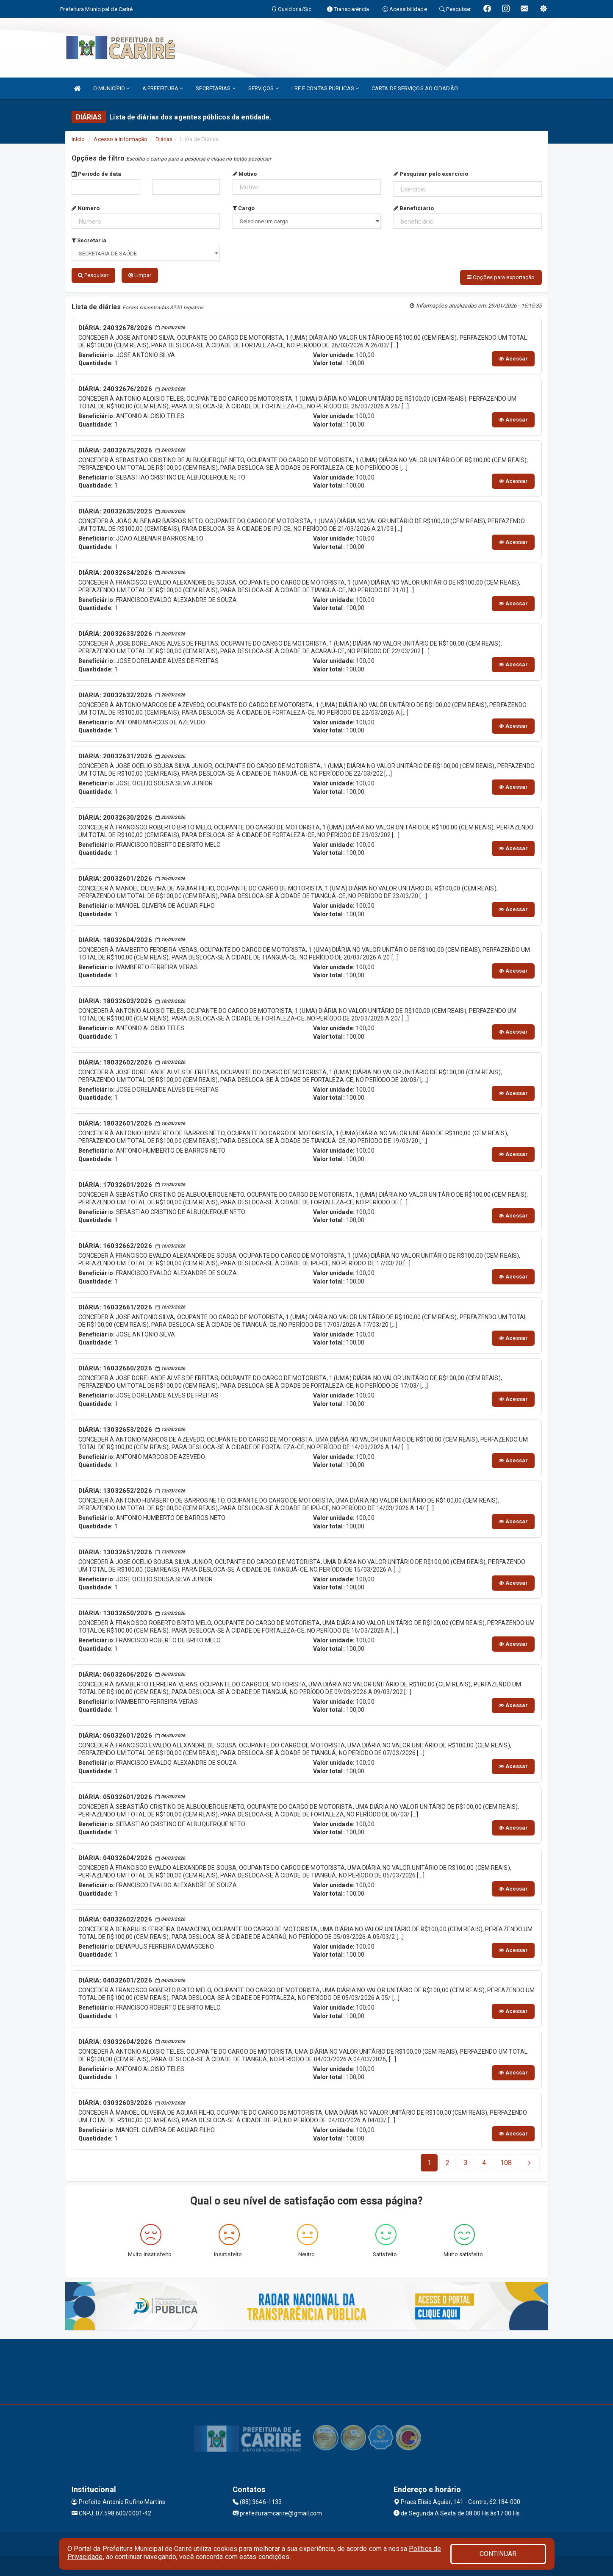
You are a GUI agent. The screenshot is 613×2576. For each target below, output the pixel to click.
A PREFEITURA (162, 88)
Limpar (140, 275)
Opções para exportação (501, 277)
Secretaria (89, 240)
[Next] (506, 2162)
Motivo (245, 174)
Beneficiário (414, 208)
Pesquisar (93, 275)
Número (86, 208)
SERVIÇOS (263, 88)
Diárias (164, 139)
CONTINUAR (498, 2554)
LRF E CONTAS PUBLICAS (325, 88)
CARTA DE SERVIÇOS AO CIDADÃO (415, 88)
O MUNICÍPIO (111, 88)
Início (78, 139)
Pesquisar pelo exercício (431, 174)
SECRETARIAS (215, 88)
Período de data (97, 174)
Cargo (244, 208)
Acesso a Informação (120, 139)
